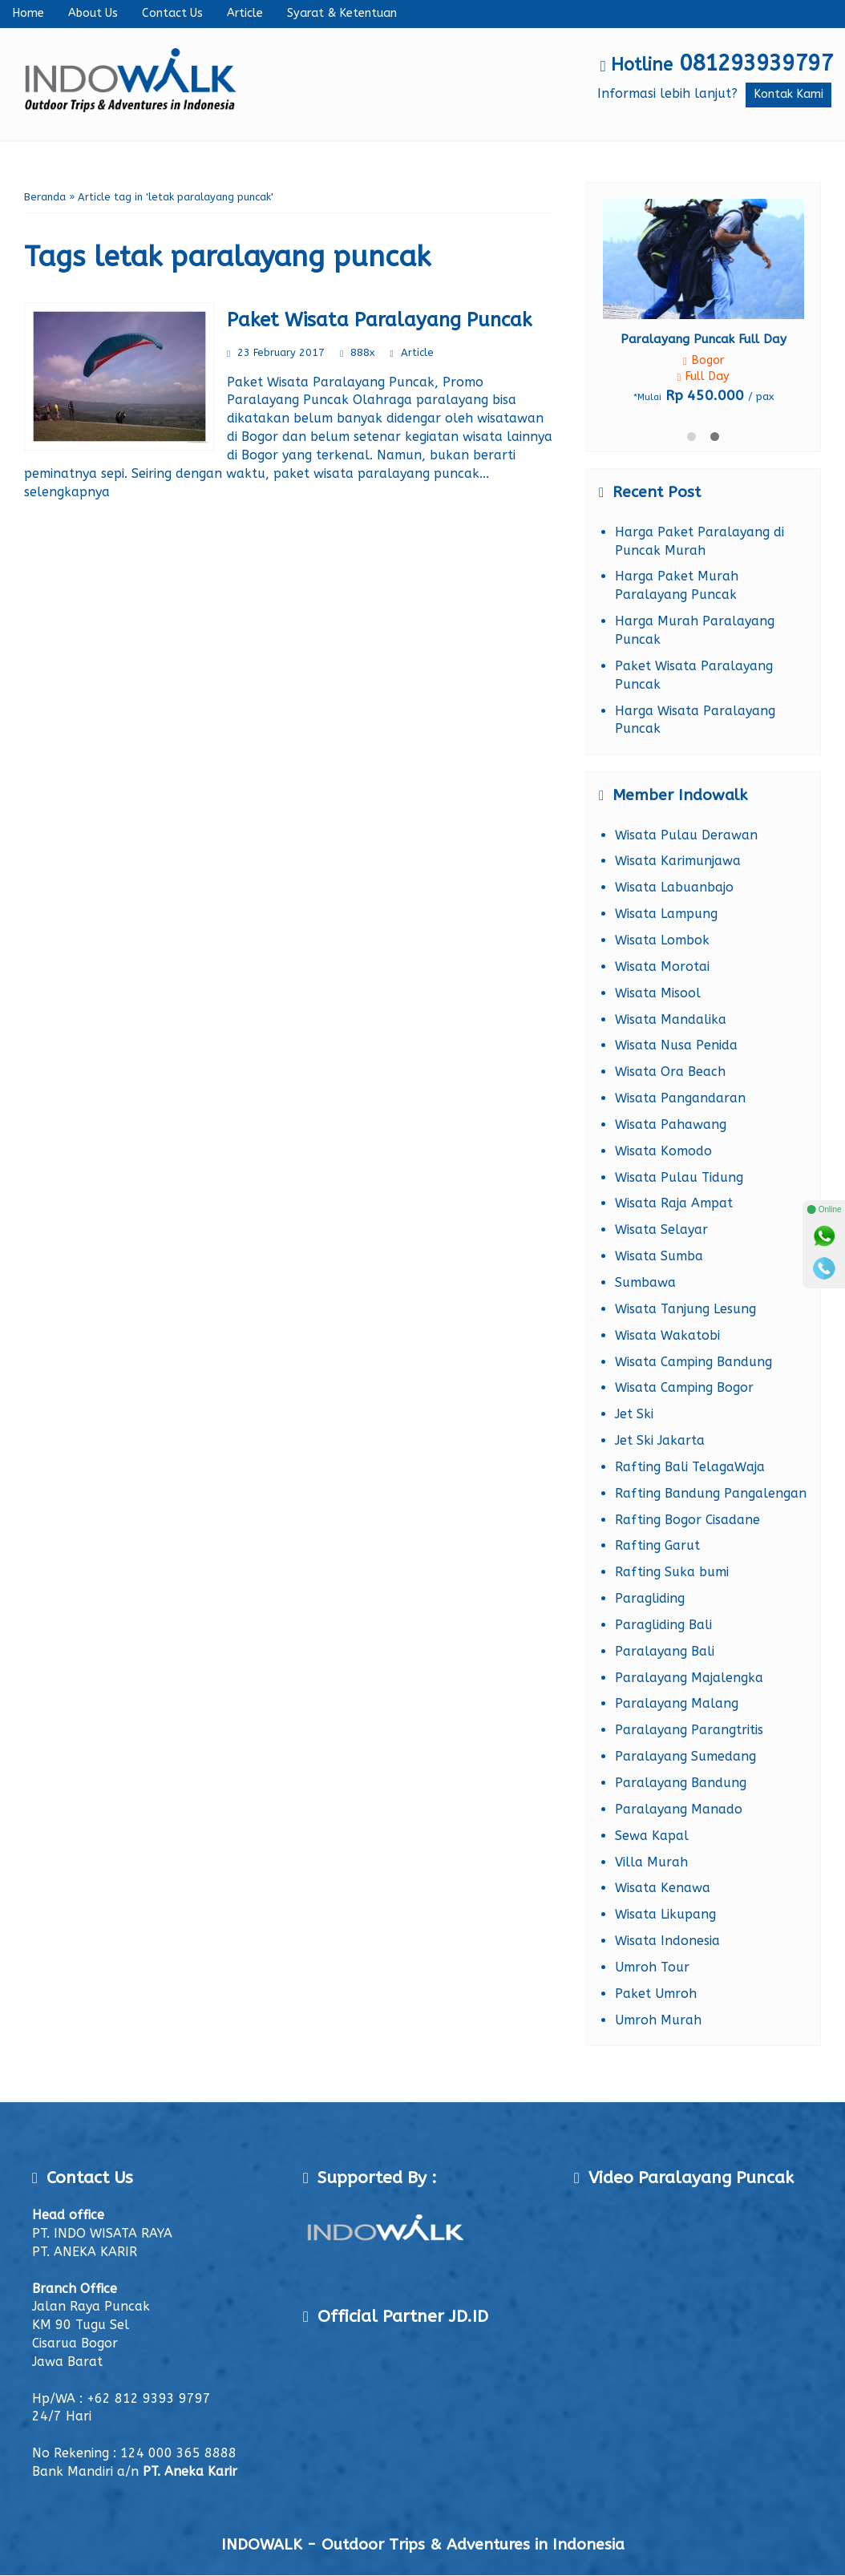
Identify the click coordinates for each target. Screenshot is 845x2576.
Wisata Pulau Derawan (686, 835)
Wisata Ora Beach (670, 1071)
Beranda (45, 197)
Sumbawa (645, 1282)
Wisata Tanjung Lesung (685, 1308)
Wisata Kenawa (662, 1887)
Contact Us (172, 13)
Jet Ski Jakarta (660, 1440)
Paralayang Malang (676, 1703)
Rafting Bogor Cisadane (687, 1519)
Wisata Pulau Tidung (679, 1177)
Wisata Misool (658, 993)
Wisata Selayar (661, 1229)
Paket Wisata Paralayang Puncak (379, 320)
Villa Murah (651, 1862)
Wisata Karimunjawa (678, 860)
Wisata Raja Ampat (674, 1203)
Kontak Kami (788, 94)
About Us (93, 13)
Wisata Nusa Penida (676, 1045)
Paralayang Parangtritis (689, 1729)
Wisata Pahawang (670, 1124)
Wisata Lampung (666, 913)
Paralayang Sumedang (685, 1756)
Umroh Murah (658, 2020)
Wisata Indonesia (667, 1940)
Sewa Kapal (652, 1835)
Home (28, 13)
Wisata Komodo (663, 1151)
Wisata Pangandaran (680, 1098)
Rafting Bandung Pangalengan (711, 1493)
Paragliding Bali (663, 1624)
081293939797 (756, 63)
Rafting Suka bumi (672, 1571)
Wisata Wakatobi (667, 1335)
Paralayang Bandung (680, 1782)
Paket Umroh (656, 1993)
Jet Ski (634, 1413)
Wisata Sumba (659, 1256)
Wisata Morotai (662, 966)
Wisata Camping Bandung (693, 1361)
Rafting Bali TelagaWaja (690, 1466)
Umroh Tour (652, 1967)
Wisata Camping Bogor (684, 1387)
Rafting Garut (657, 1545)
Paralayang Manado (678, 1809)
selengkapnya (67, 491)
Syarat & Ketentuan (342, 13)
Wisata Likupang (665, 1914)
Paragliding (650, 1598)
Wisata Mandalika (670, 1019)
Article (245, 13)
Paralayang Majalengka (689, 1677)
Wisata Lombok (662, 940)
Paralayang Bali (664, 1651)
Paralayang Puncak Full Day (703, 339)
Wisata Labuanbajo (674, 887)
